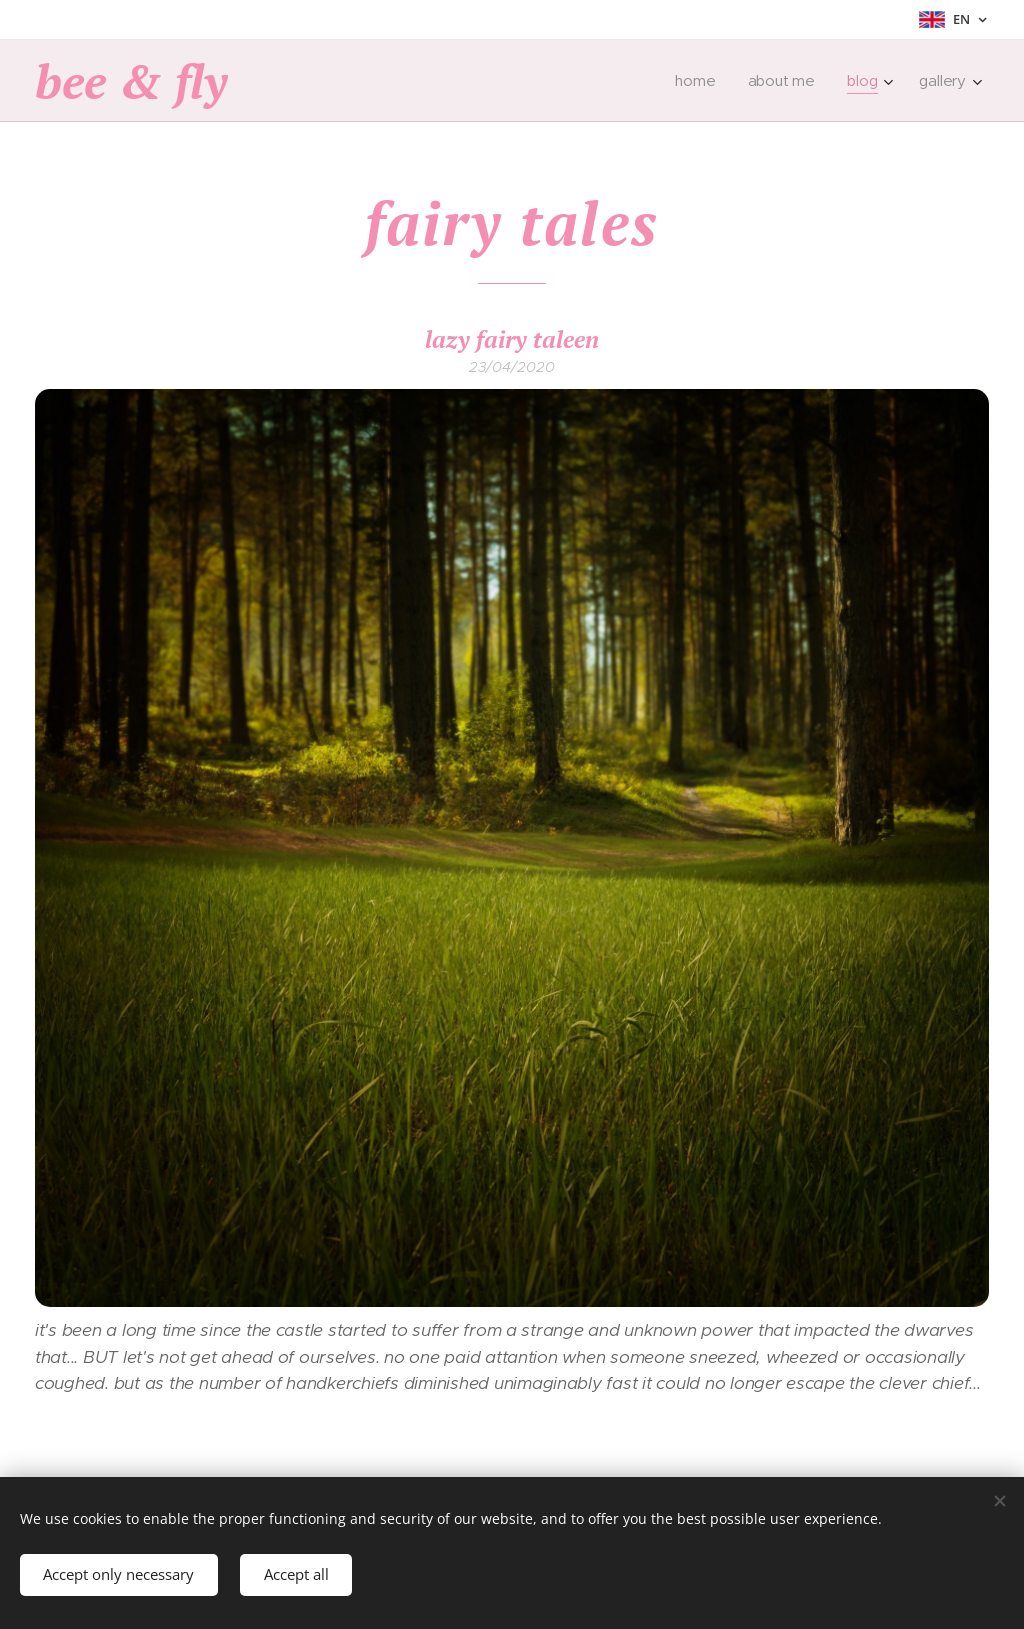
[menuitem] (698, 81)
